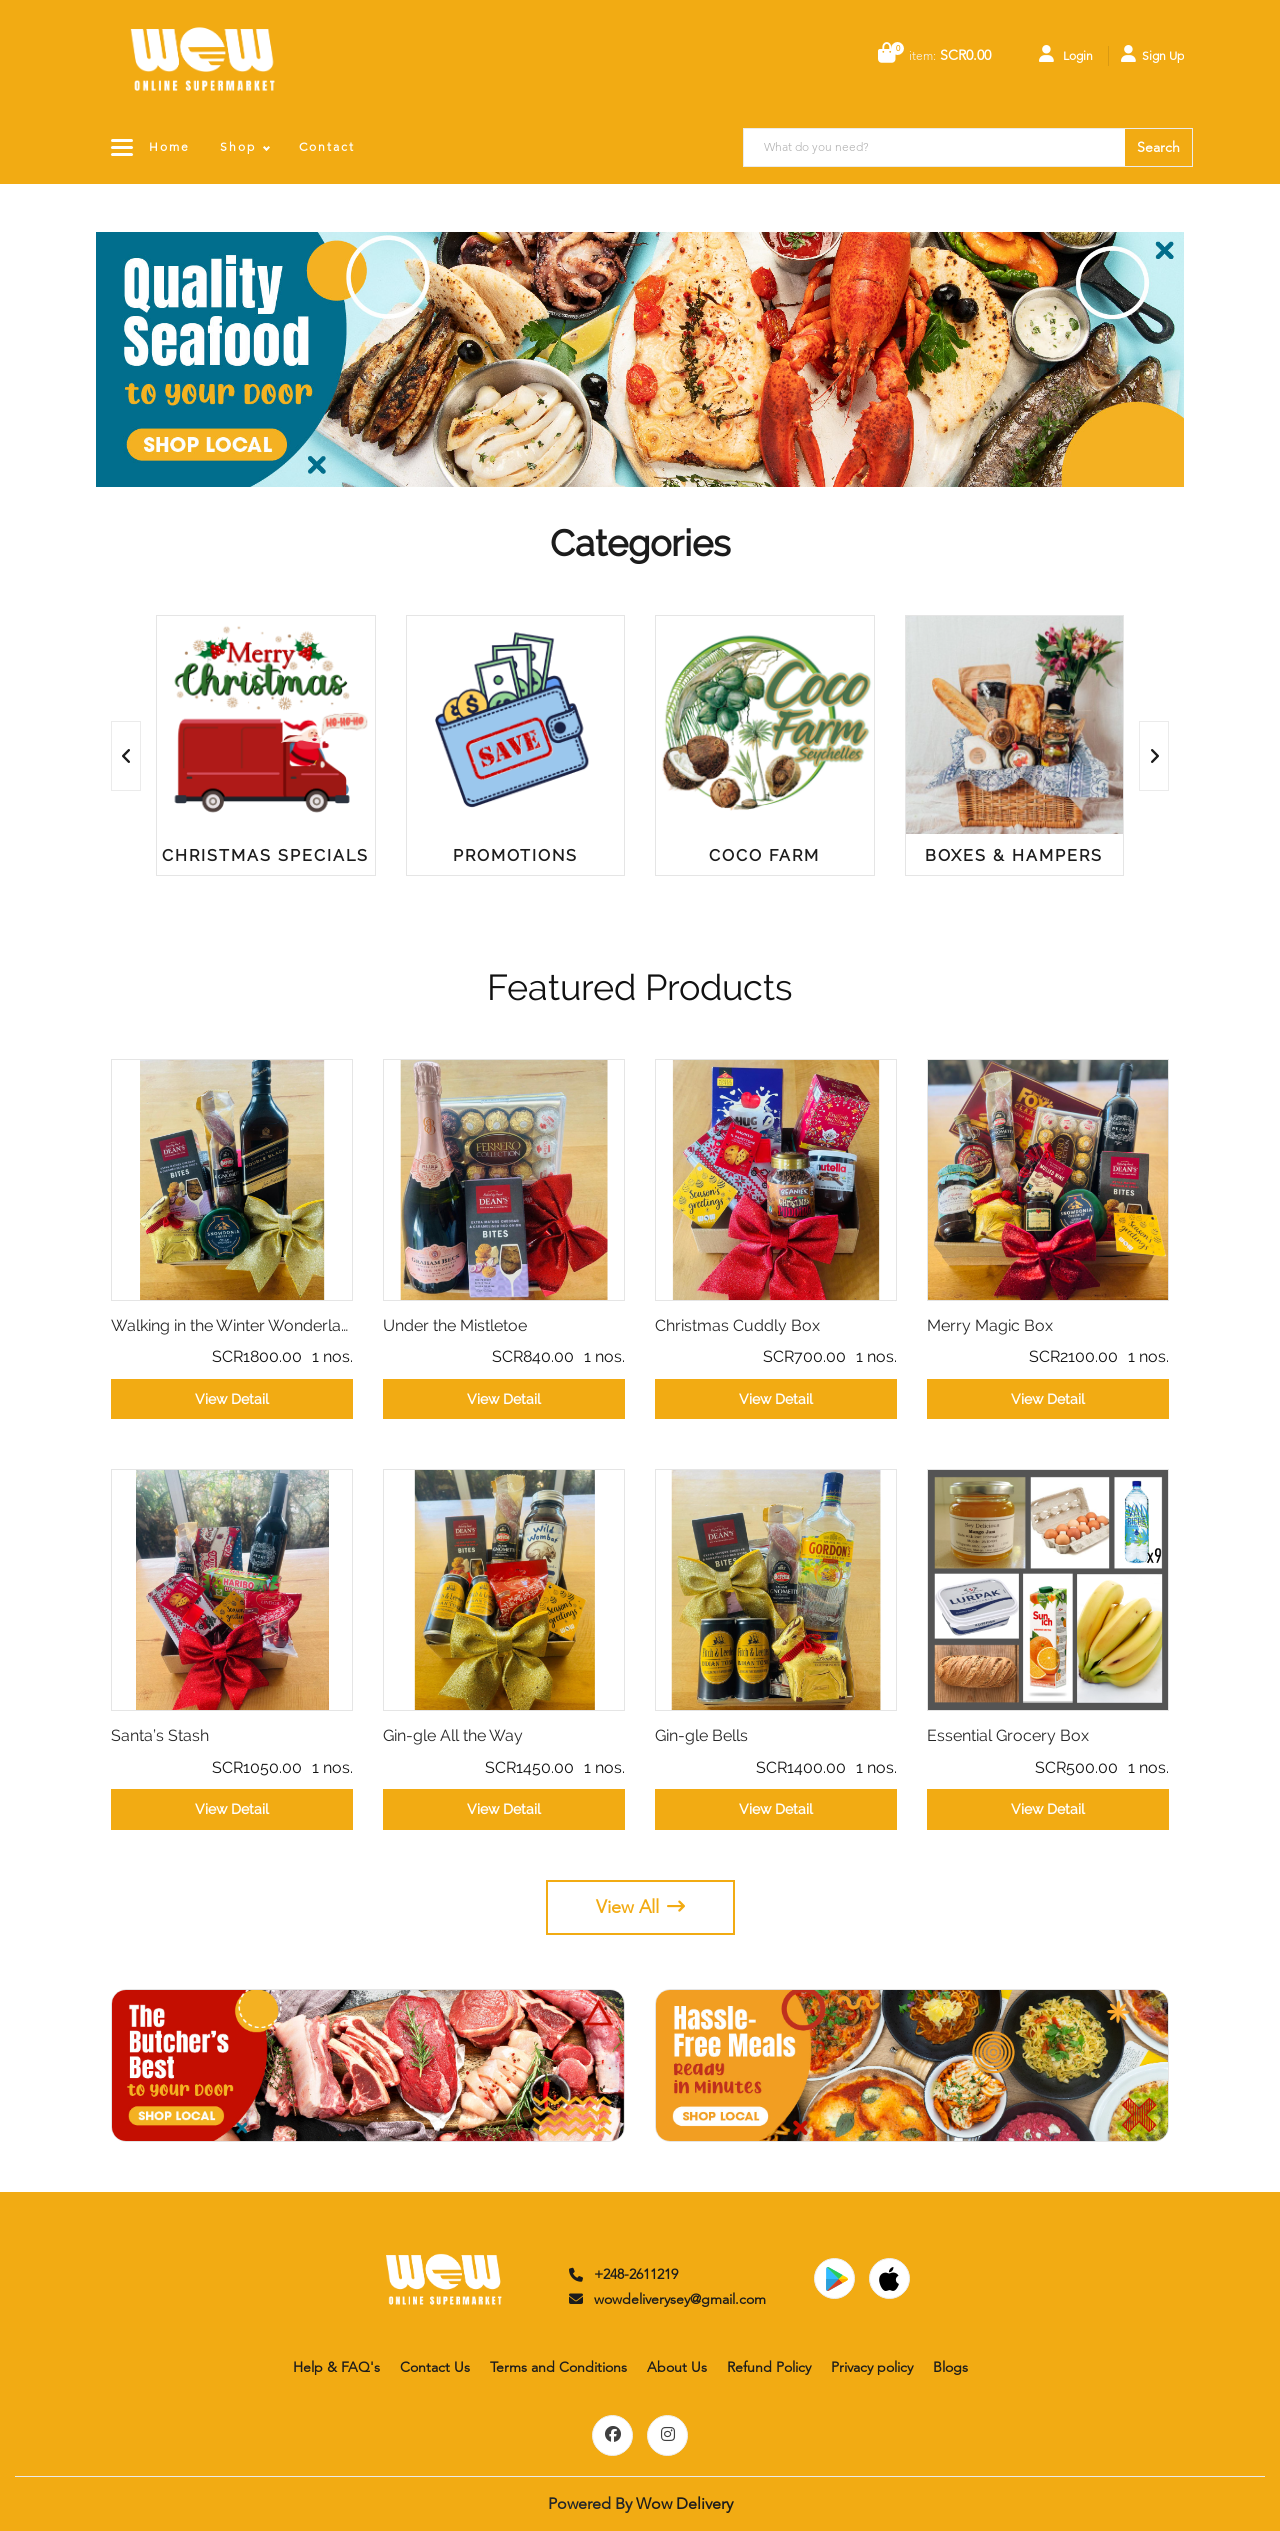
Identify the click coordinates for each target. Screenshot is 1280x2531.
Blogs (950, 2367)
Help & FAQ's (336, 2367)
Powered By (640, 2503)
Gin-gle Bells (701, 1735)
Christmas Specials (265, 855)
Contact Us (435, 2367)
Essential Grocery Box (1008, 1735)
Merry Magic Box (990, 1325)
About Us (677, 2367)
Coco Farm (764, 855)
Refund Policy (769, 2367)
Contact (327, 146)
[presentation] (126, 756)
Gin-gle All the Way (453, 1735)
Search (1158, 147)
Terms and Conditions (558, 2367)
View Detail (232, 1399)
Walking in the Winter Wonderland (232, 1325)
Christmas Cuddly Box (737, 1325)
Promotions (515, 855)
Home (169, 146)
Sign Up (1152, 54)
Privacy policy (872, 2367)
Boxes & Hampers (1014, 855)
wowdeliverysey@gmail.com (666, 2299)
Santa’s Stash (160, 1735)
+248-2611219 (622, 2274)
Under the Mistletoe (455, 1325)
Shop (238, 146)
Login (1066, 54)
